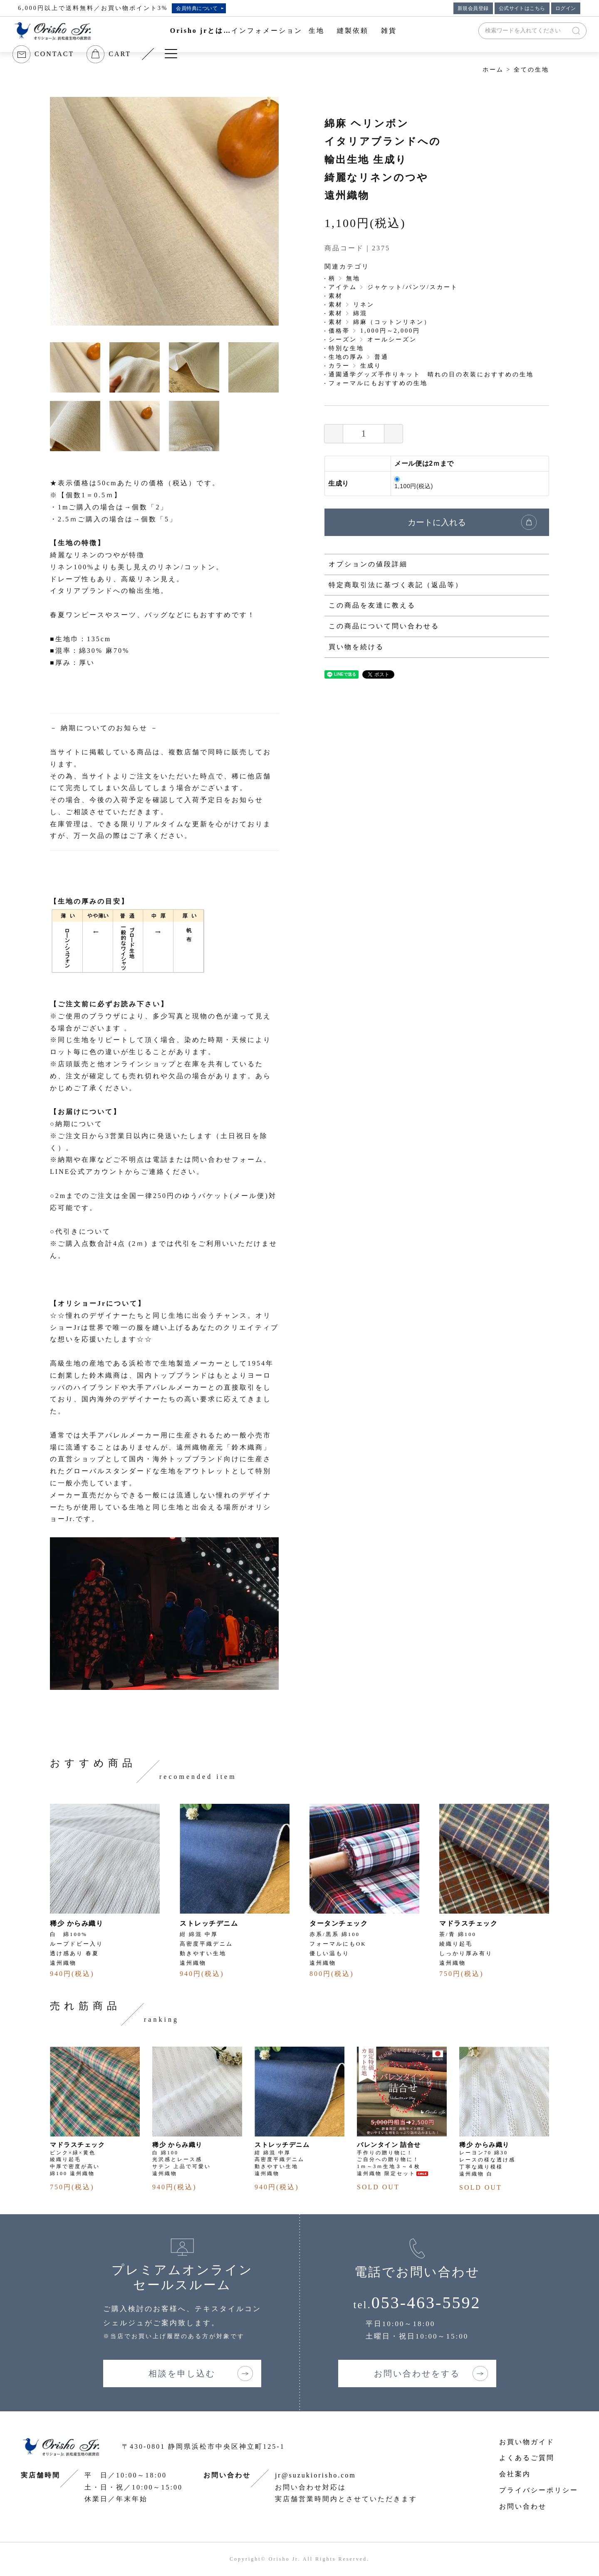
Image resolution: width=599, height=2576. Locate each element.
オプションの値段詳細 (368, 564)
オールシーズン (392, 339)
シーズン (343, 339)
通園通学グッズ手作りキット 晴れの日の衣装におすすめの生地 (431, 374)
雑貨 (389, 30)
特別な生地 (346, 348)
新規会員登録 (473, 8)
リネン (363, 304)
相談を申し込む (182, 2373)
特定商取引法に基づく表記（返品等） (396, 584)
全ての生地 (531, 70)
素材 (336, 296)
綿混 (360, 313)
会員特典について (197, 8)
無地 (353, 278)
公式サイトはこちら (522, 8)
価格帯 (339, 331)
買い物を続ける (356, 646)
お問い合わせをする (417, 2373)
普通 (381, 357)
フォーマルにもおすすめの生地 (378, 383)
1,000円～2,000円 (390, 331)
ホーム (493, 70)
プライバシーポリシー (538, 2490)
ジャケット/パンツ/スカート (412, 287)
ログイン (565, 8)
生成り (370, 366)
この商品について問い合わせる (384, 626)
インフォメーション (266, 30)
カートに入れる (437, 522)
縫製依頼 (353, 30)
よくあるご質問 (526, 2457)
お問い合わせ (523, 2506)
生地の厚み (346, 357)
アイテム (343, 287)
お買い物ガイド (526, 2441)
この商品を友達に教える (372, 605)
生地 (316, 30)
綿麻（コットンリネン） (392, 322)
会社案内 (515, 2473)
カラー (339, 366)
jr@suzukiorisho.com (315, 2475)
